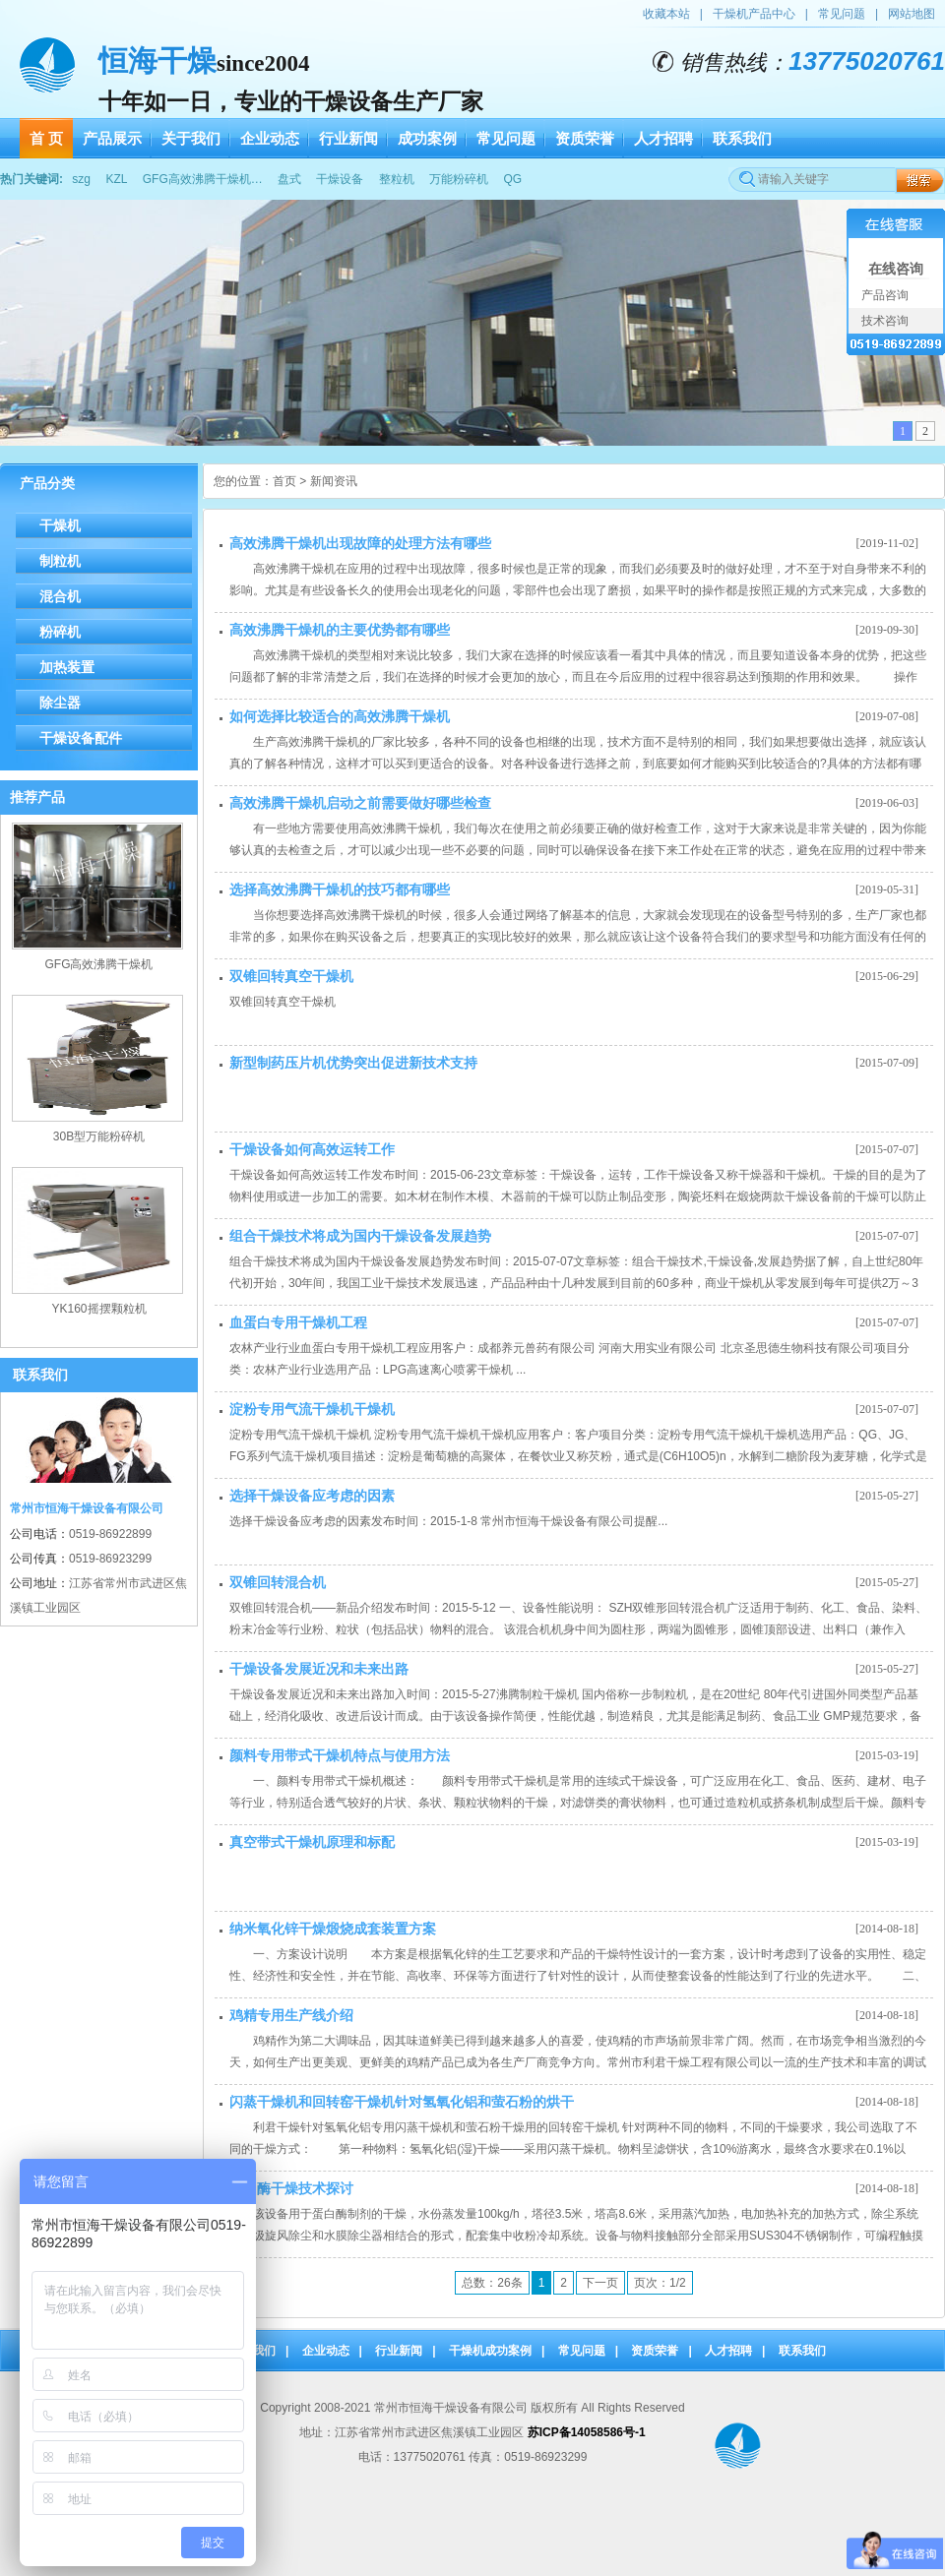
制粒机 (60, 561)
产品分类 (47, 483)
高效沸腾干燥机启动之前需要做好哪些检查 (360, 803)
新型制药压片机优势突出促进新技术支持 (353, 1063)
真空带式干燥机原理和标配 (312, 1842)
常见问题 (841, 14)
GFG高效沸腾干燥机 (99, 964)
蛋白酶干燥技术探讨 (291, 2188)
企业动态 (325, 2351)
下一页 (600, 2283)
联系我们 (802, 2351)
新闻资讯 (333, 481)
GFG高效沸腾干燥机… (203, 179)
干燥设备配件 (80, 738)
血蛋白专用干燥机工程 (298, 1322)
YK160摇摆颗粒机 (98, 1309)
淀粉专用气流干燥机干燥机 (312, 1409)
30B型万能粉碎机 (99, 1136)
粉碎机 (60, 632)
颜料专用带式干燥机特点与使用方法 (339, 1755)
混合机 (60, 596)
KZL (116, 179)
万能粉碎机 (458, 179)
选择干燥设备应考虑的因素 (312, 1495)
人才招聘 (728, 2351)
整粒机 (396, 179)
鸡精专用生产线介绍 (291, 2015)
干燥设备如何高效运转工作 (312, 1149)
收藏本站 (666, 14)
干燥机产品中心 (754, 14)
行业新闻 (398, 2351)
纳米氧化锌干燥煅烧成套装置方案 (332, 1928)
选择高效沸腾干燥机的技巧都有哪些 (339, 889)
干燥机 (60, 525)
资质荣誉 (654, 2351)
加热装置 (66, 667)
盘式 (289, 179)
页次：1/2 (660, 2283)
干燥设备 (339, 179)
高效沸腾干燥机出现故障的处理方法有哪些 (360, 543)
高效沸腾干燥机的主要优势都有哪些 (339, 630)
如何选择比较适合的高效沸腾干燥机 (339, 716)
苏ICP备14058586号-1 (587, 2432)
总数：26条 (492, 2283)
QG (512, 179)
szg (81, 179)
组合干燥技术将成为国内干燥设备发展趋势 (360, 1236)
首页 (284, 481)
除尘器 (60, 702)
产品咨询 (883, 295)
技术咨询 (883, 321)
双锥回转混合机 (277, 1582)
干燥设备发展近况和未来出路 (319, 1669)
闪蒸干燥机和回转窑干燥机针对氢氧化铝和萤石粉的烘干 (401, 2102)
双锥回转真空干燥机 (291, 976)
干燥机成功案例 (490, 2351)
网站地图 (911, 14)
